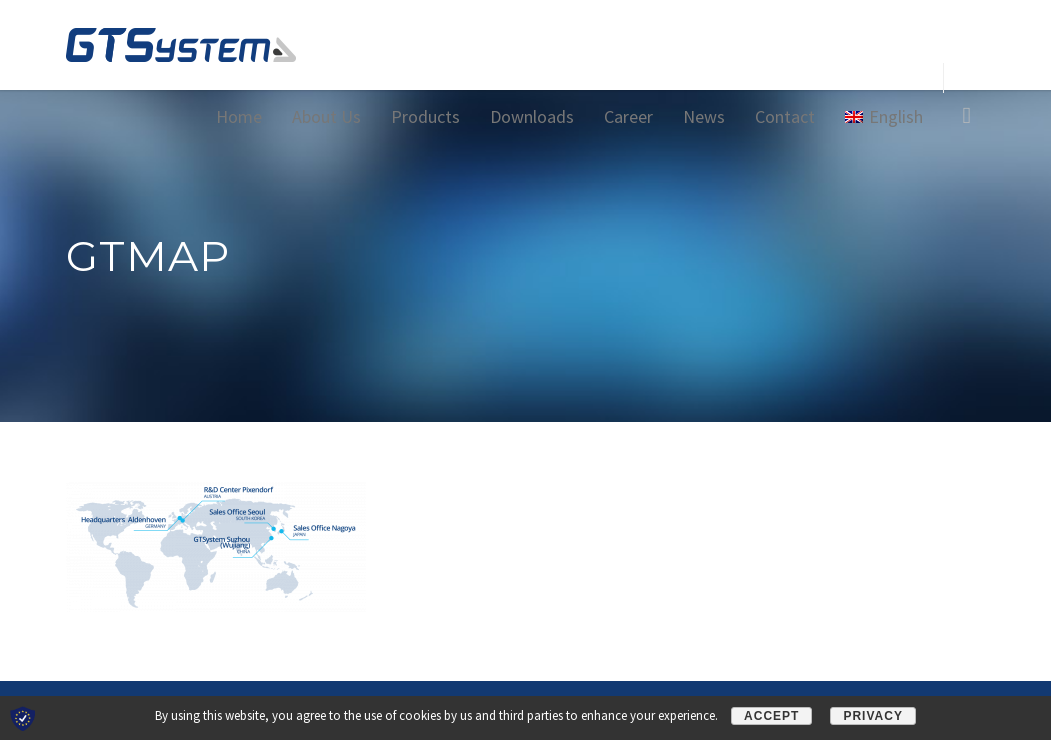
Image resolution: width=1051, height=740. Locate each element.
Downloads (532, 116)
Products (425, 116)
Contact (785, 116)
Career (628, 116)
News (704, 116)
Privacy (872, 716)
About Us (326, 116)
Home (239, 116)
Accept (771, 716)
